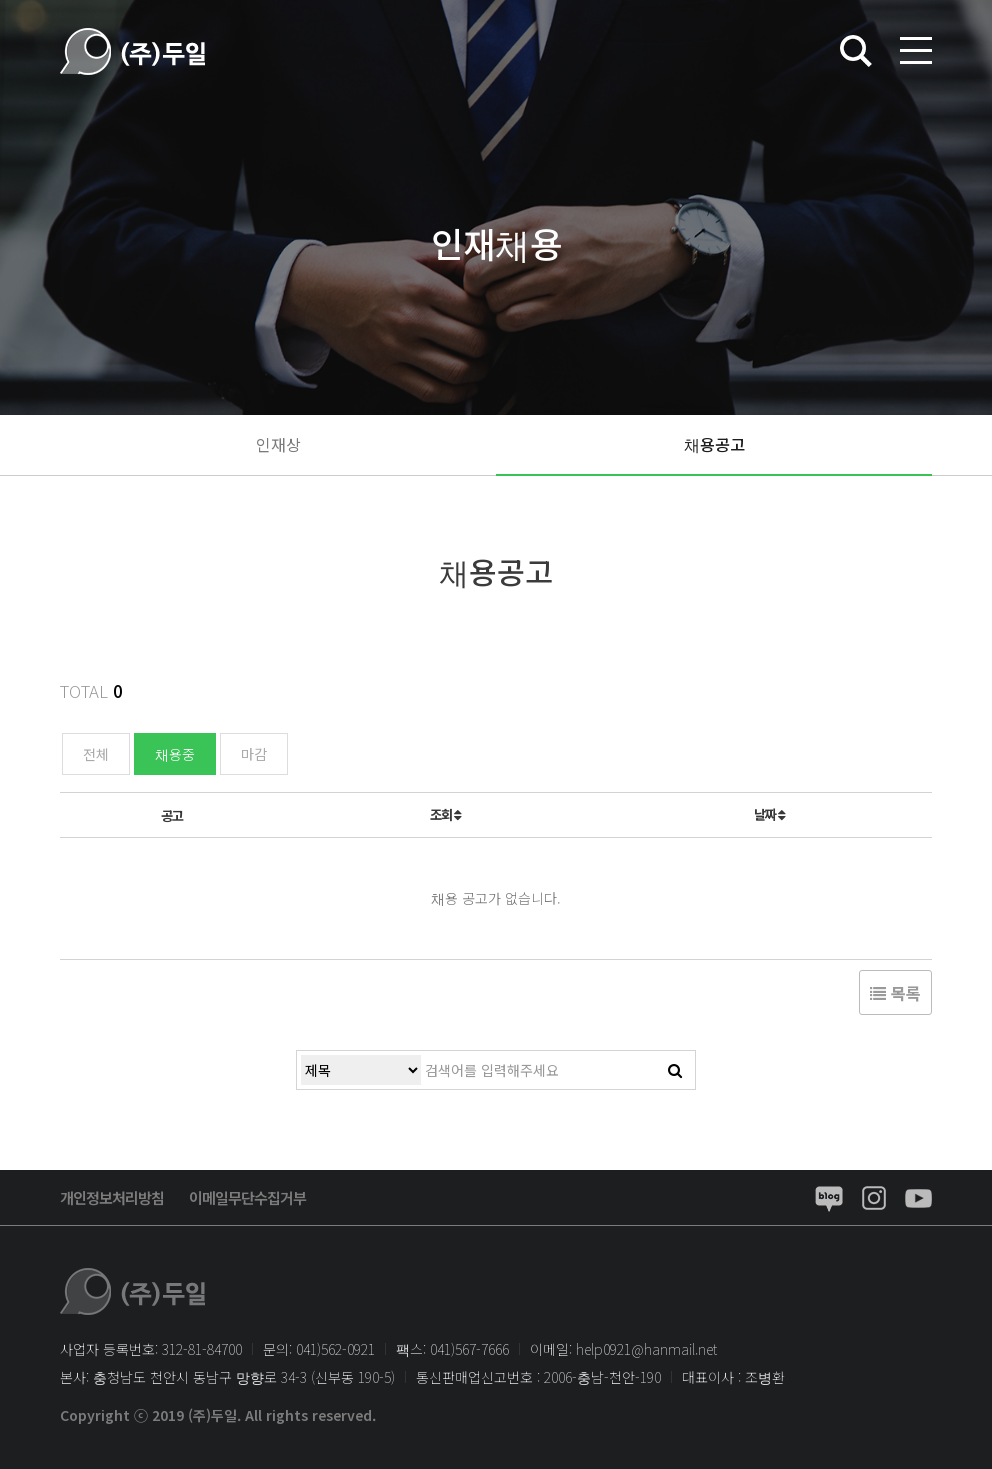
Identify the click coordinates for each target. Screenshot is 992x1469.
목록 (895, 993)
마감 (254, 754)
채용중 (175, 754)
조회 (445, 814)
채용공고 (714, 444)
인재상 (278, 444)
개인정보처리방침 (112, 1197)
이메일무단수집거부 (247, 1197)
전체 (96, 754)
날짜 (769, 814)
